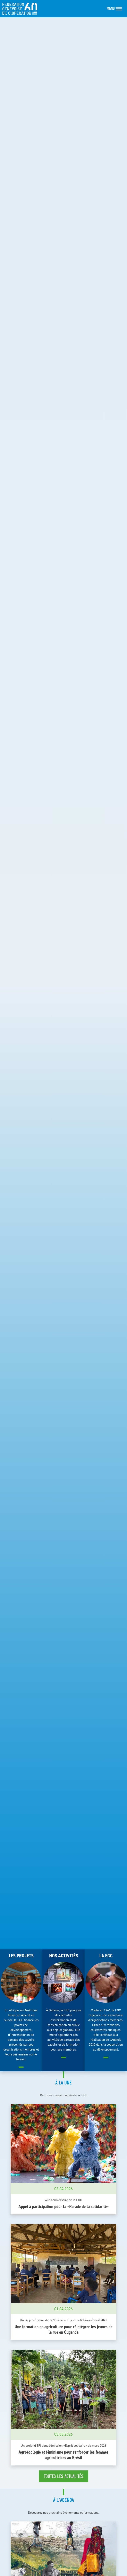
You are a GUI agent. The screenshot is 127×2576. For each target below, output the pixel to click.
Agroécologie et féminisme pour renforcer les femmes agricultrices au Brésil (64, 2455)
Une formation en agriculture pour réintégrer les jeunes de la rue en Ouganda (63, 2329)
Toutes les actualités (63, 2476)
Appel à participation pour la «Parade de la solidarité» (63, 2206)
